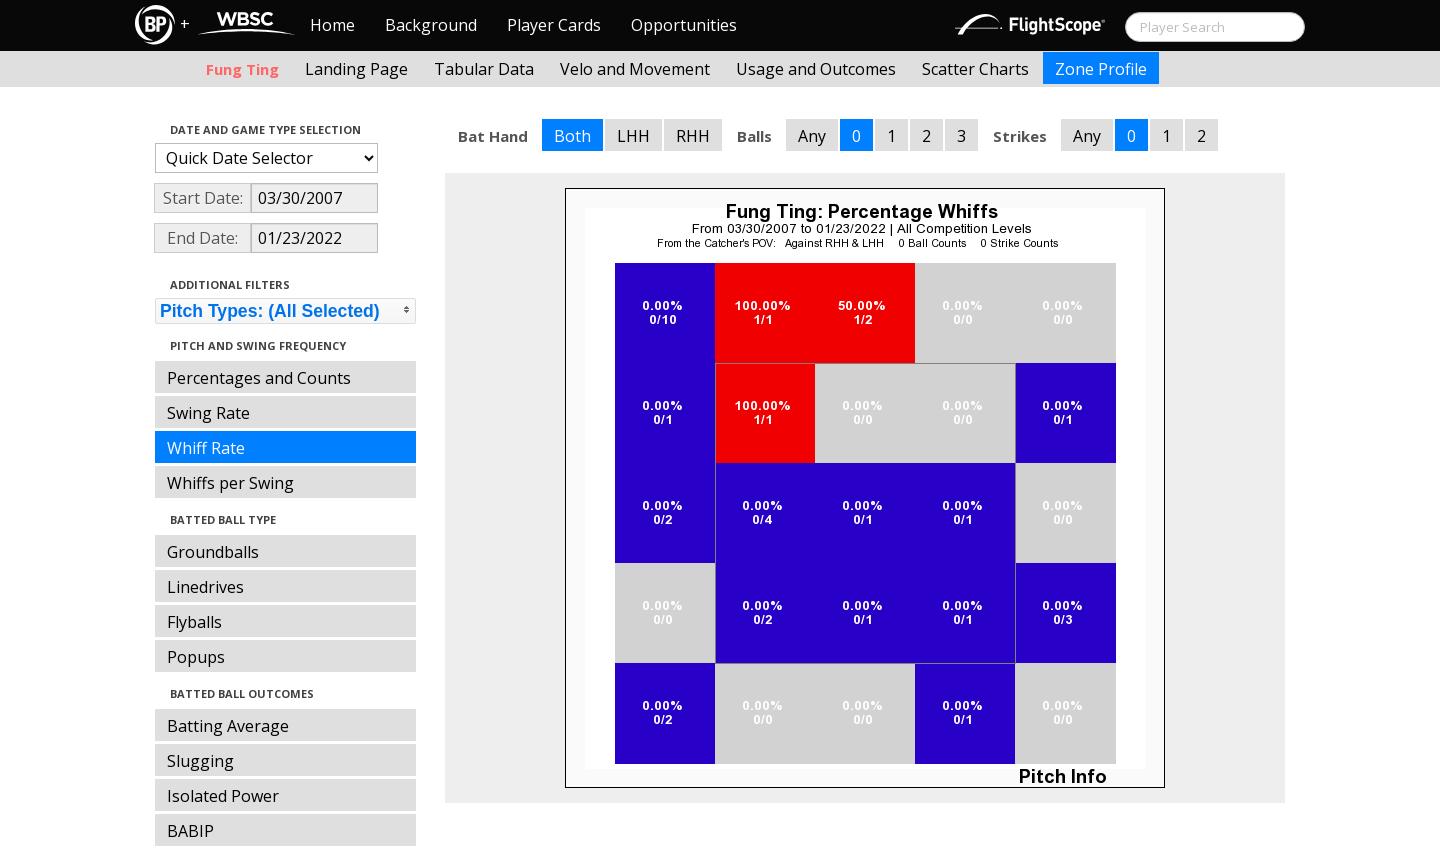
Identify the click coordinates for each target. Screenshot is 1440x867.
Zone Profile (1101, 69)
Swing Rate (208, 413)
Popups (196, 657)
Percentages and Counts (259, 378)
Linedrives (205, 587)
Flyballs (194, 622)
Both (572, 136)
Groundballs (213, 552)
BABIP (190, 831)
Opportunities (684, 25)
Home (332, 25)
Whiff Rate (206, 448)
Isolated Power (223, 796)
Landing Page (356, 69)
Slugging (200, 761)
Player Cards (554, 25)
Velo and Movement (635, 69)
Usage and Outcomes (816, 69)
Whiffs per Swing (230, 483)
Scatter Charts (975, 69)
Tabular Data (484, 69)
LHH (633, 136)
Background (431, 25)
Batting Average (228, 726)
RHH (693, 136)
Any (812, 136)
